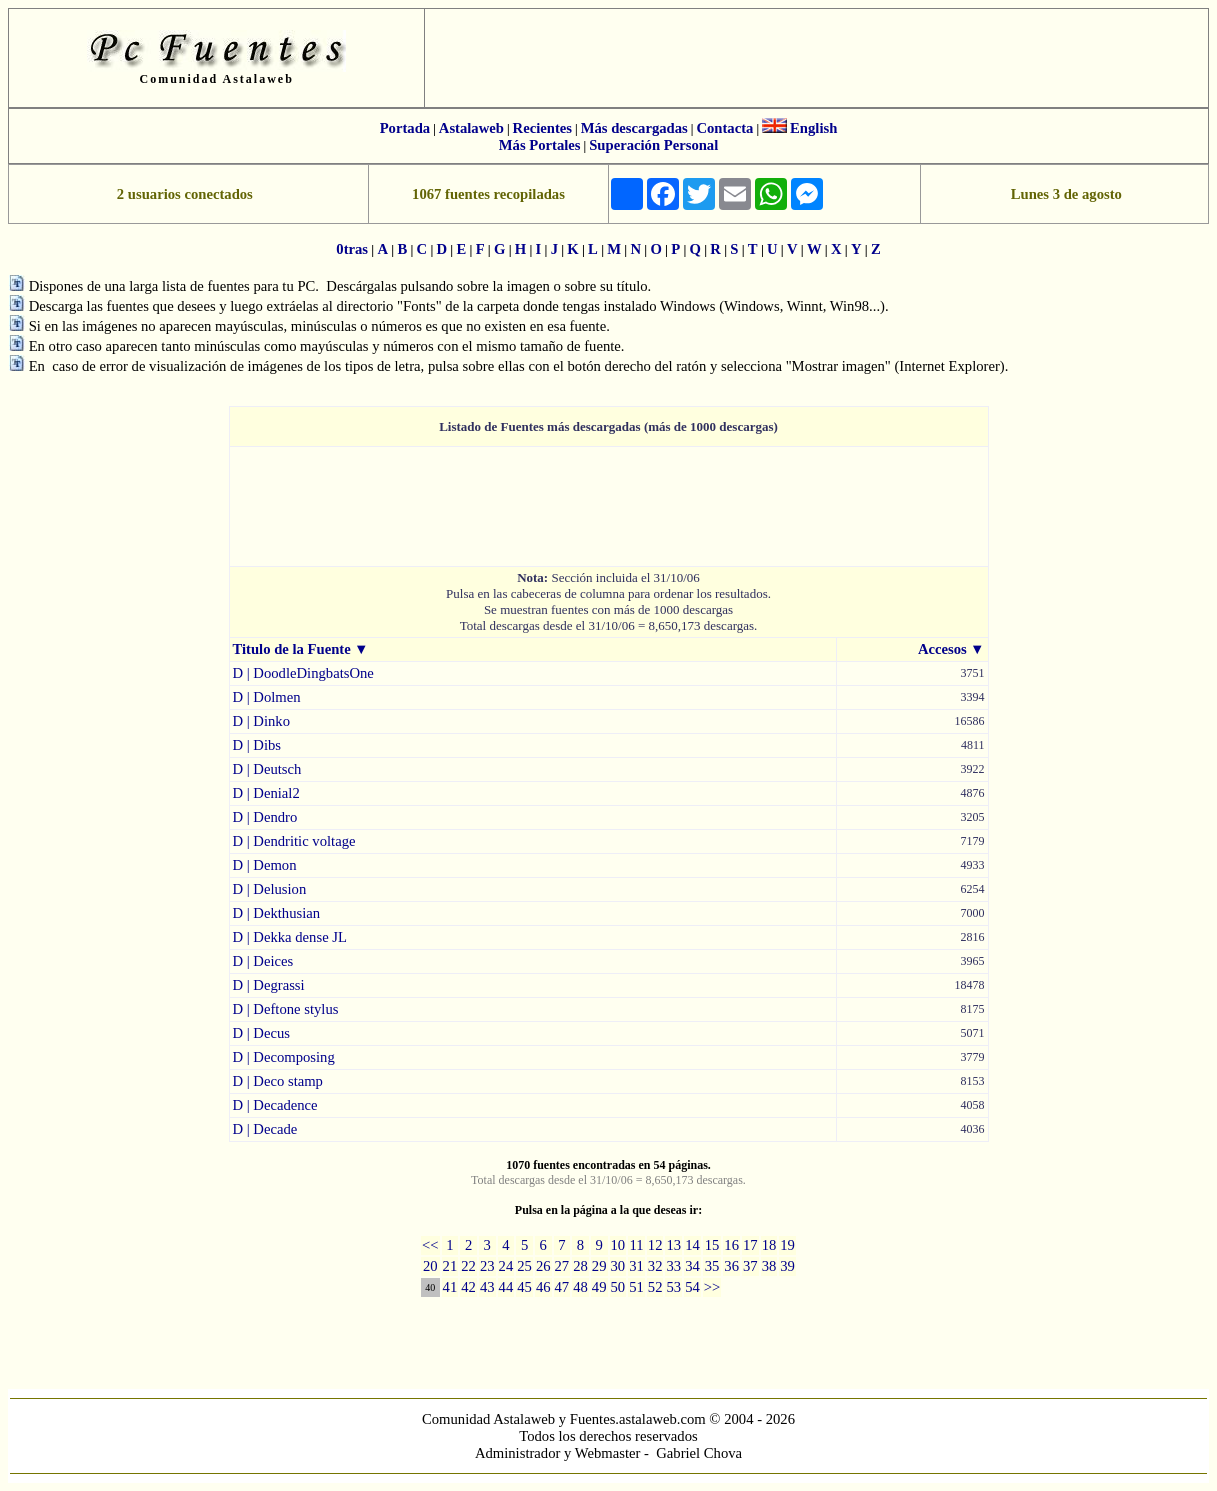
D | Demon (265, 865)
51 (636, 1287)
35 (712, 1266)
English (813, 128)
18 (769, 1245)
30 (618, 1266)
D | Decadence (275, 1105)
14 (692, 1245)
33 (673, 1266)
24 (506, 1266)
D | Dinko (262, 721)
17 (750, 1245)
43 (487, 1287)
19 (787, 1245)
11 (636, 1245)
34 (692, 1266)
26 (543, 1266)
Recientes (542, 128)
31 (636, 1266)
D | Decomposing (284, 1057)
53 (673, 1287)
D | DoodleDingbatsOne (303, 673)
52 (655, 1287)
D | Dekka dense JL (290, 937)
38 (769, 1266)
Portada (405, 128)
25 (524, 1266)
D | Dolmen (267, 697)
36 (731, 1266)
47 (562, 1287)
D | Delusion (270, 889)
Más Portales (540, 145)
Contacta (724, 128)
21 (450, 1266)
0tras (352, 249)
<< (430, 1245)
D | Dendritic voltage (294, 841)
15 (712, 1245)
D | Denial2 (266, 793)
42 (468, 1287)
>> (712, 1287)
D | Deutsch (267, 769)
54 (692, 1287)
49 (599, 1287)
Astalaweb (471, 128)
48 (580, 1287)
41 (450, 1287)
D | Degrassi (269, 985)
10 (618, 1245)
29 (599, 1266)
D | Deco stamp (278, 1081)
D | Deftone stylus (286, 1009)
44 (506, 1287)
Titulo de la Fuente (292, 649)
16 (731, 1245)
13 (673, 1245)
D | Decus (261, 1033)
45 (524, 1287)
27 (562, 1266)
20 (430, 1266)
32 (655, 1266)
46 (543, 1287)
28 (580, 1266)
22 (468, 1266)
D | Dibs (257, 745)
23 (487, 1266)
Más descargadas (634, 128)
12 (655, 1245)
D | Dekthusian (277, 913)
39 (787, 1266)
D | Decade (265, 1129)
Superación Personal (653, 145)
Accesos (942, 649)
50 (618, 1287)
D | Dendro (265, 817)
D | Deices (263, 961)
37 (750, 1266)
